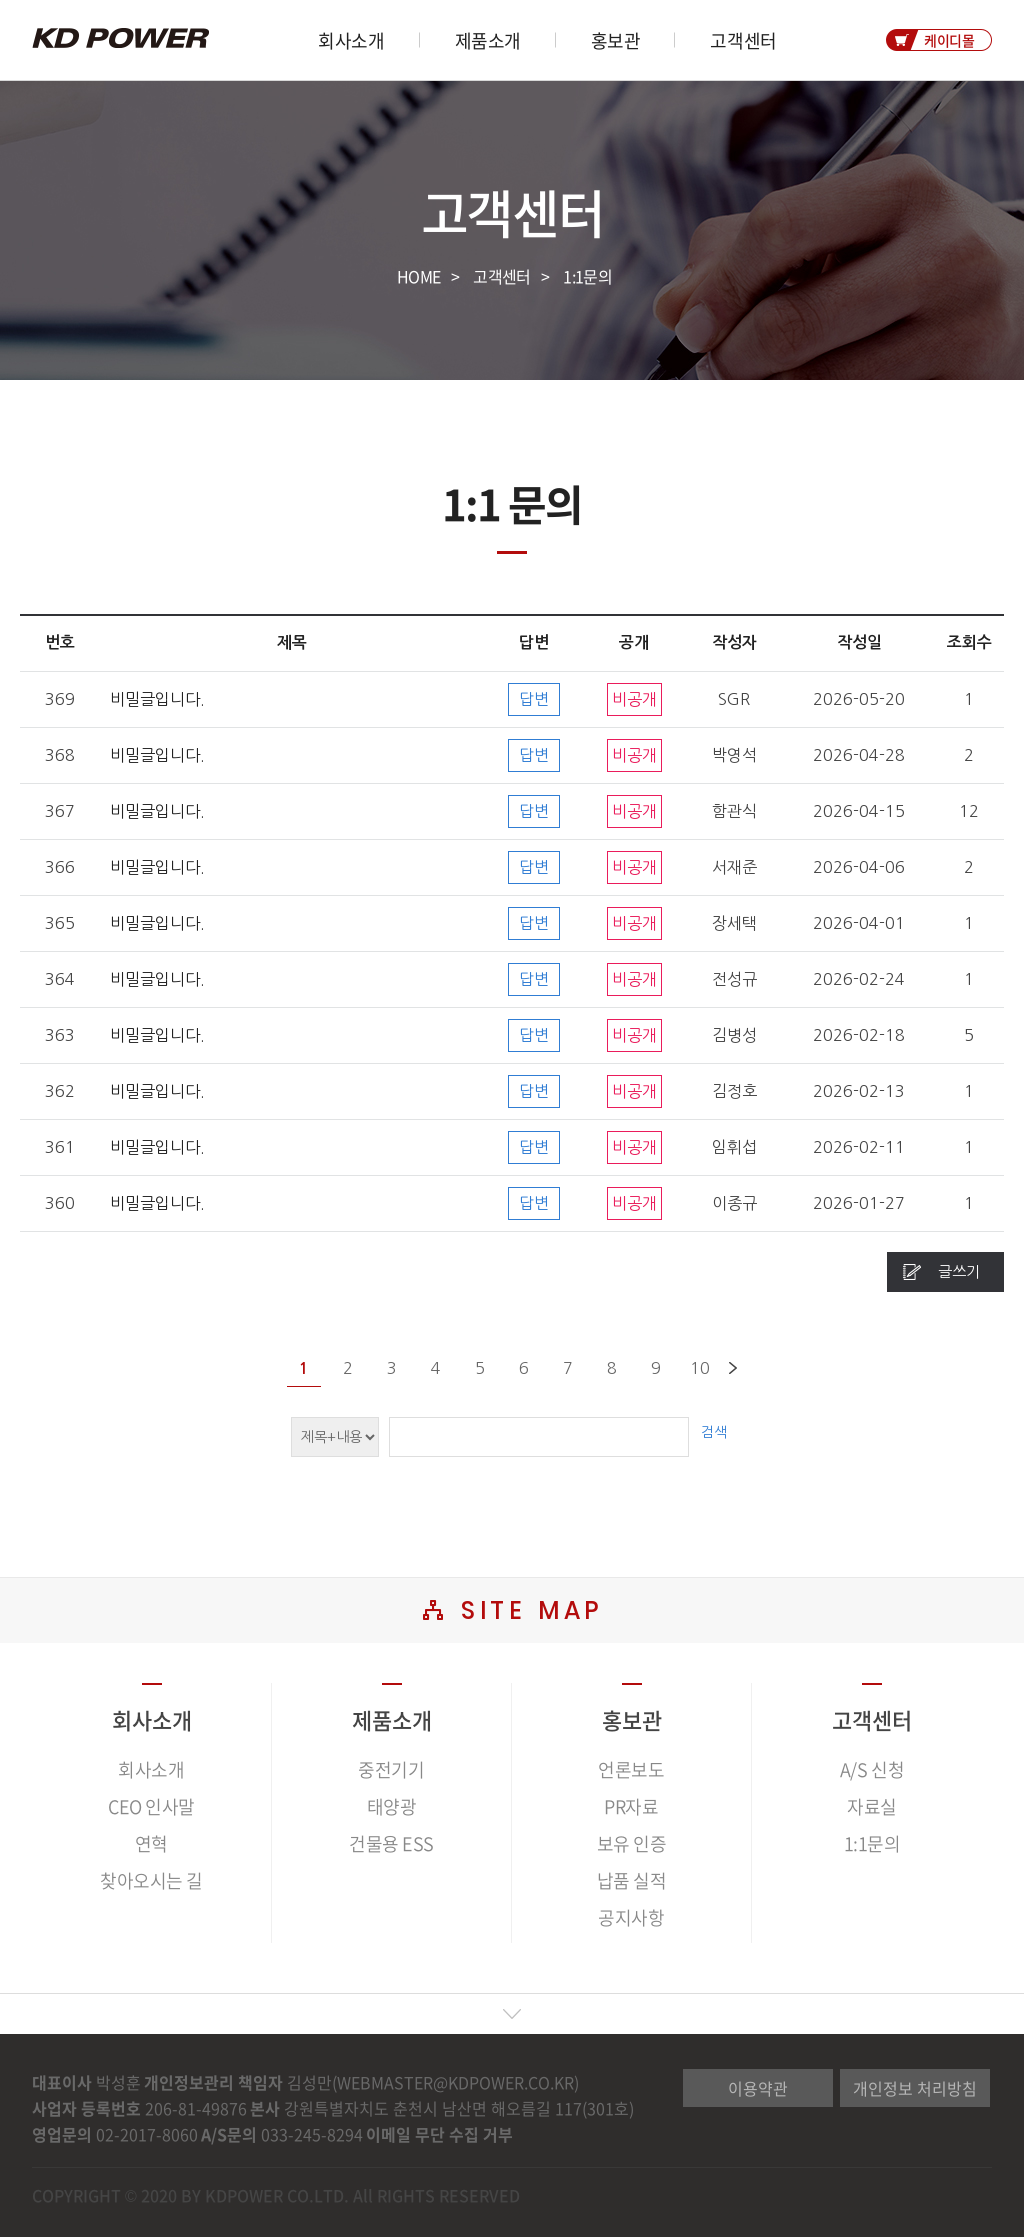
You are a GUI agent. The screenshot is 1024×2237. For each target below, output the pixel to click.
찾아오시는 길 (151, 1880)
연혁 (151, 1843)
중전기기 (391, 1769)
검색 (714, 1432)
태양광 (392, 1806)
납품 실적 (632, 1880)
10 (700, 1368)
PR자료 (631, 1806)
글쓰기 (959, 1271)
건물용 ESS (391, 1843)
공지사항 (631, 1917)
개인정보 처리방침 (915, 2088)
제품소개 (488, 40)
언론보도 (631, 1769)
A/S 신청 (872, 1769)
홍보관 (616, 40)
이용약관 (758, 2088)
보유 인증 (632, 1843)
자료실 (872, 1806)
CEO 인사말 (151, 1806)
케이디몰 (949, 40)
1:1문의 (587, 276)
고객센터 (743, 40)
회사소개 (351, 40)
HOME (418, 276)
